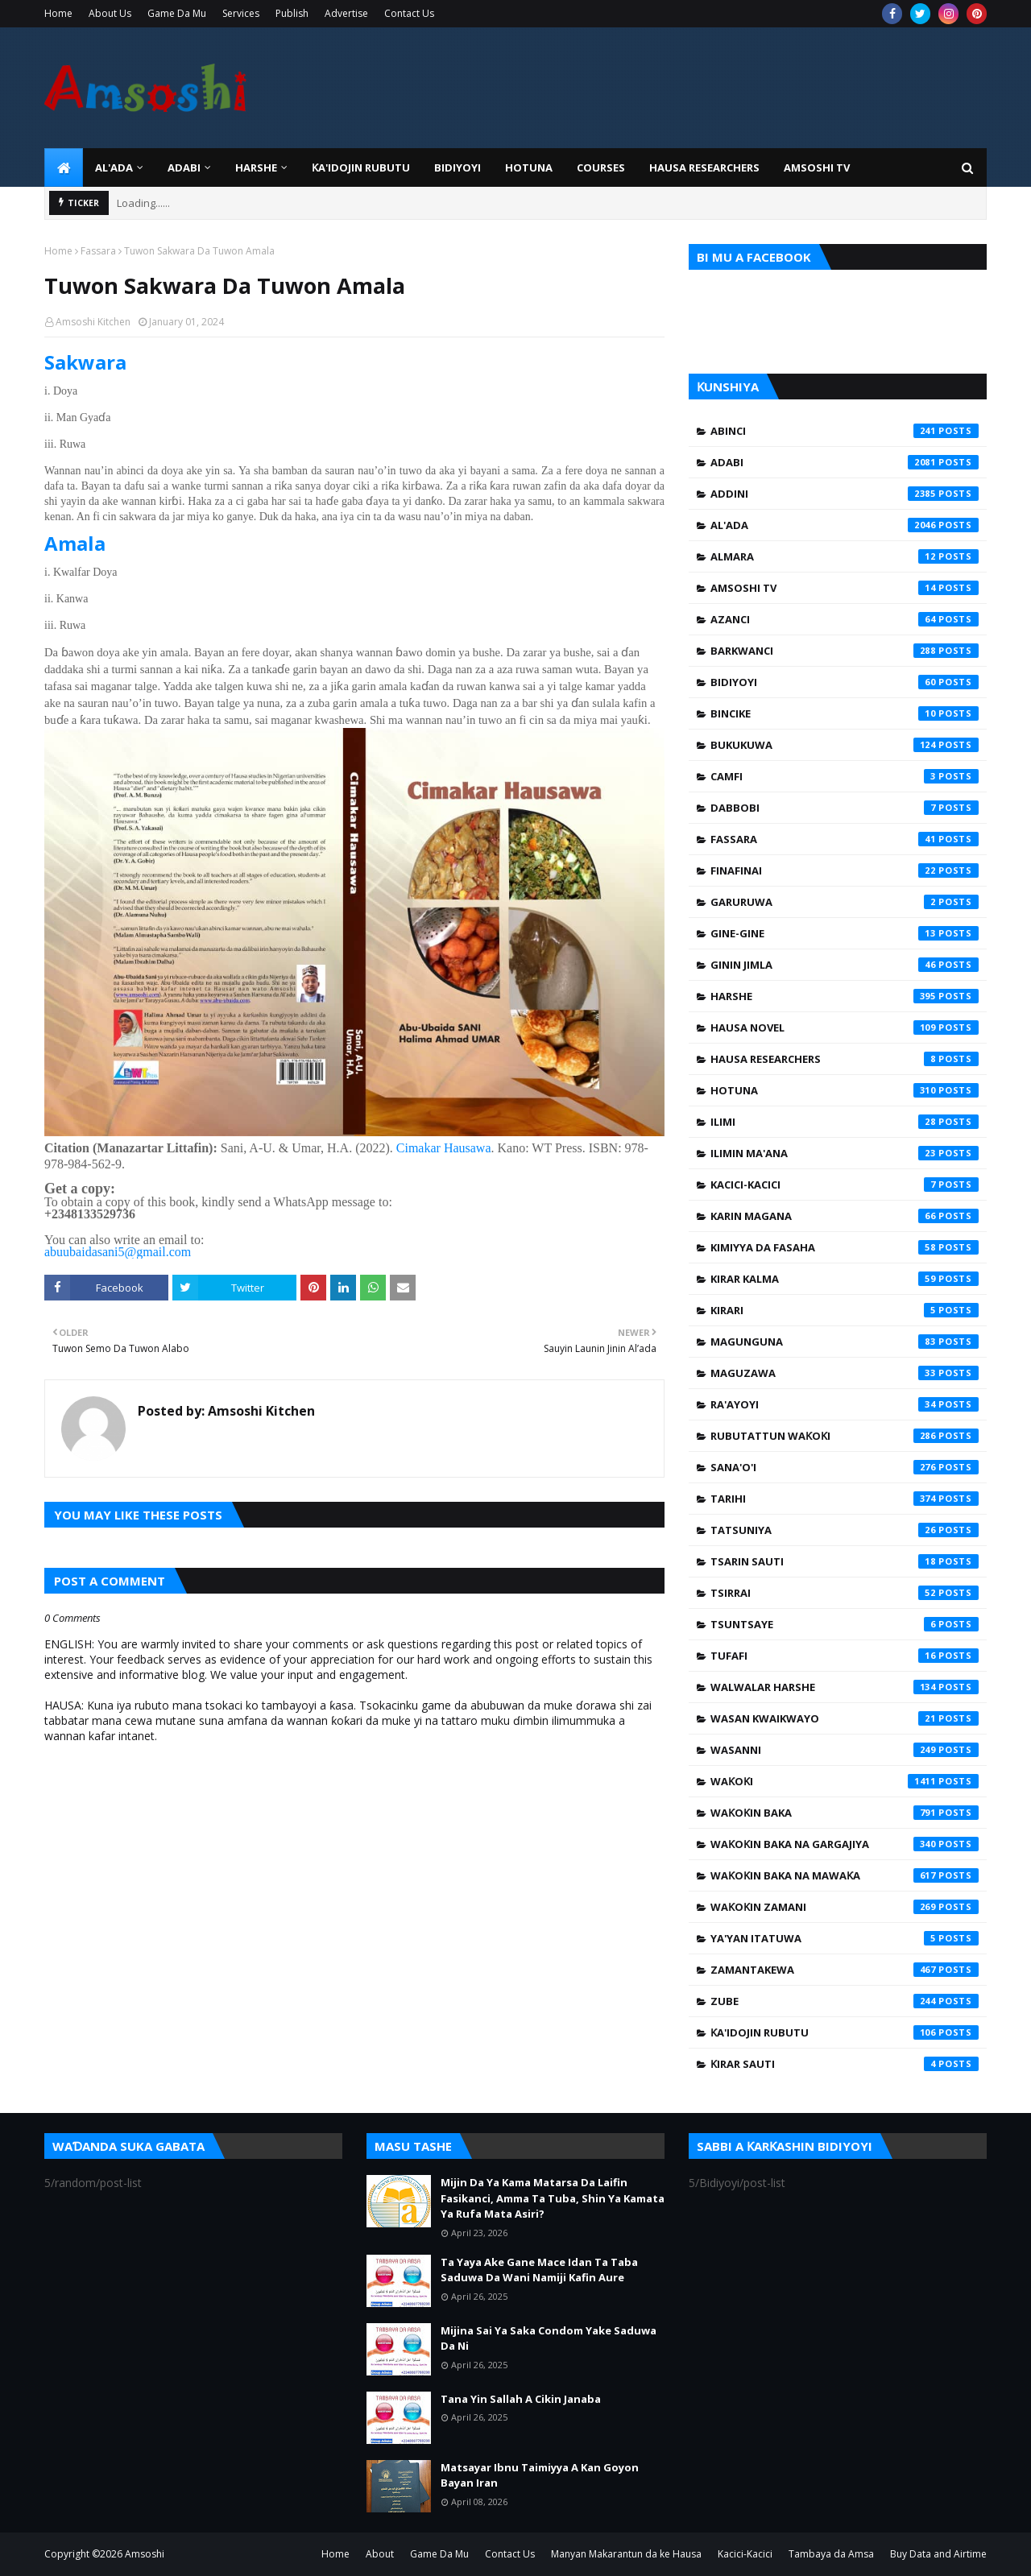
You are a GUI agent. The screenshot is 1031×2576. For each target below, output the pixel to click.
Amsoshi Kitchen (93, 322)
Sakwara (85, 362)
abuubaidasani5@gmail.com (117, 1252)
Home (58, 13)
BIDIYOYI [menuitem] (457, 167)
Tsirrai (844, 1593)
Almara (844, 556)
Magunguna (844, 1341)
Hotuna (844, 1090)
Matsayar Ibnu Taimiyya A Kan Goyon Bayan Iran (540, 2475)
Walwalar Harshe (844, 1687)
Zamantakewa (844, 1969)
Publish (291, 13)
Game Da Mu (176, 13)
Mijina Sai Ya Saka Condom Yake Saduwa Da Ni (548, 2338)
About (380, 2554)
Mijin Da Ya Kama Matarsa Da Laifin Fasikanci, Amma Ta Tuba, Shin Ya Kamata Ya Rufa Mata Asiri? (553, 2198)
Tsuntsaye (844, 1624)
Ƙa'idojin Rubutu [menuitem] (361, 167)
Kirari (844, 1310)
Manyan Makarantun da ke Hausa (626, 2554)
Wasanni (844, 1750)
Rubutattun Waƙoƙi (844, 1436)
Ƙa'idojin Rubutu (844, 2032)
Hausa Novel (844, 1027)
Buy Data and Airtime (938, 2554)
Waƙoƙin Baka (844, 1812)
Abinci (844, 431)
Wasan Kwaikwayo (844, 1718)
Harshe (844, 996)
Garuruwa (844, 902)
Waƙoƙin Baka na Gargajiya (844, 1844)
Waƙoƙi (844, 1781)
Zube (844, 2001)
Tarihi (844, 1498)
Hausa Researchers (844, 1059)
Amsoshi (144, 2554)
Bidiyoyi (844, 682)
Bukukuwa (844, 745)
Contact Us (409, 13)
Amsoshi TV (844, 588)
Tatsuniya (844, 1530)
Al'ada (844, 525)
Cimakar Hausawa (443, 1148)
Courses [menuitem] (601, 167)
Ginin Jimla (844, 964)
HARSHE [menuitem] (256, 167)
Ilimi (844, 1121)
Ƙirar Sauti (844, 2064)
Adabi (844, 462)
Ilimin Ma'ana (844, 1153)
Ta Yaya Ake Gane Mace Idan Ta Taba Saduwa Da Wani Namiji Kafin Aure (539, 2270)
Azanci (844, 619)
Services (240, 13)
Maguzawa (844, 1373)
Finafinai (844, 870)
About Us (110, 13)
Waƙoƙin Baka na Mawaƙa (844, 1875)
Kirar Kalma (844, 1278)
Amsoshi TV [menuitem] (817, 167)
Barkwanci (844, 650)
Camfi (844, 776)
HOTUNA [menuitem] (529, 167)
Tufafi (844, 1655)
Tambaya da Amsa (831, 2554)
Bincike (844, 713)
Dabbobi (844, 807)
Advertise (346, 13)
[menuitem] (63, 167)
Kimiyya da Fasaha (844, 1247)
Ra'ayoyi (844, 1404)
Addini (844, 493)
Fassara (98, 251)
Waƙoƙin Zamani (844, 1907)
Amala (75, 543)
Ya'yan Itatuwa (844, 1938)
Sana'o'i (844, 1467)
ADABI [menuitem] (184, 167)
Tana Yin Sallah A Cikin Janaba (521, 2399)
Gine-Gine (844, 933)
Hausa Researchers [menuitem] (704, 167)
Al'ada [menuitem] (114, 167)
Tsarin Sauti (844, 1561)
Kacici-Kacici (844, 1184)
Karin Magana (844, 1216)
